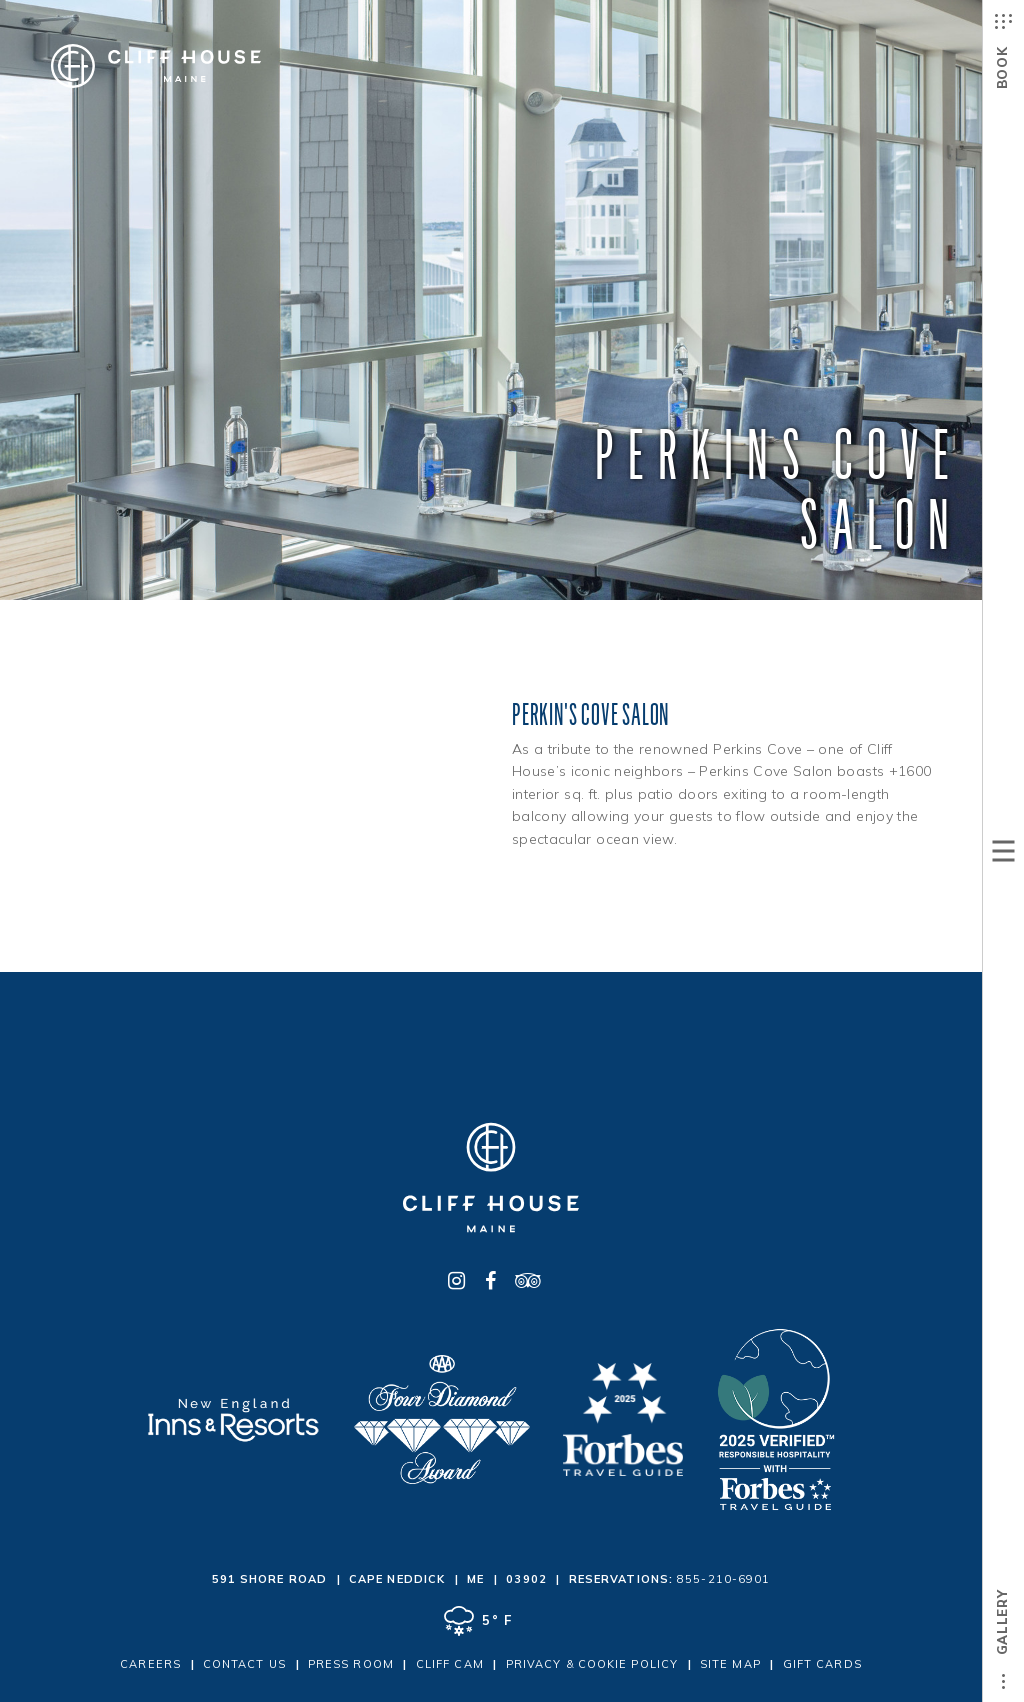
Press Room (351, 1664)
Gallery (1002, 1646)
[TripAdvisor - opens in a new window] (525, 1280)
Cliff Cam (450, 1664)
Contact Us (244, 1664)
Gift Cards (822, 1664)
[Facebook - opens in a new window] (491, 1280)
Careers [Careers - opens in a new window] (150, 1664)
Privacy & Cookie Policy (592, 1664)
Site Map (730, 1664)
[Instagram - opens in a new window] (457, 1280)
